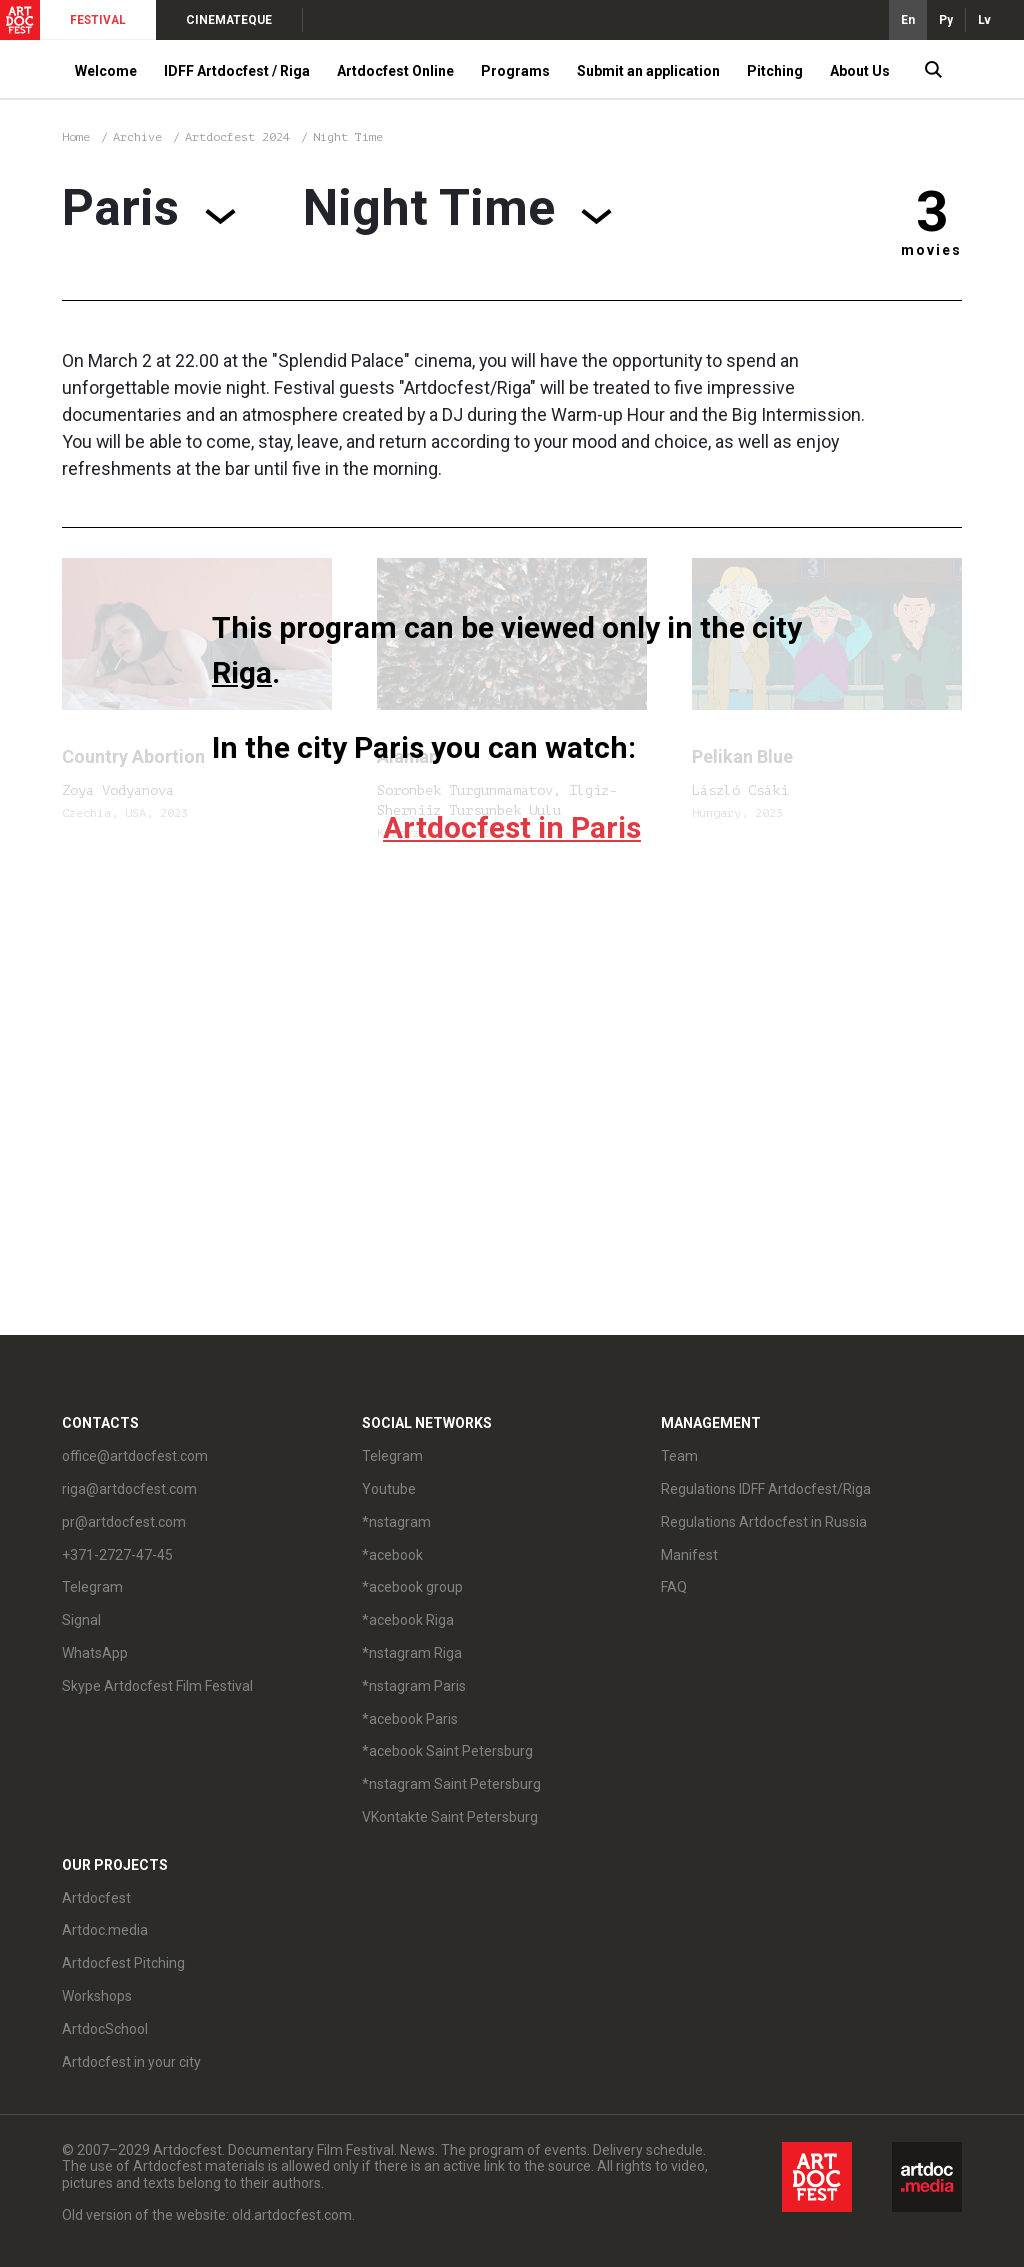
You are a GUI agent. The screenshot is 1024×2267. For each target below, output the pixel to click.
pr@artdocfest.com (124, 1522)
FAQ (674, 1587)
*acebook (392, 1555)
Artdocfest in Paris (512, 827)
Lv (984, 20)
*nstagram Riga (412, 1653)
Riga (242, 672)
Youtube (389, 1489)
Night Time (348, 137)
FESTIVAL (98, 20)
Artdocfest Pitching (123, 1963)
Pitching (775, 71)
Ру (946, 20)
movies (931, 250)
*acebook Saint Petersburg (447, 1751)
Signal (81, 1620)
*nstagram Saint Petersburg (451, 1784)
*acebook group (412, 1587)
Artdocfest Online (395, 71)
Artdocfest (96, 1898)
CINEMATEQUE (229, 20)
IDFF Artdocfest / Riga (237, 71)
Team (679, 1456)
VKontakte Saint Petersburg (450, 1817)
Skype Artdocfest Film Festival (157, 1686)
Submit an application (648, 71)
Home (76, 137)
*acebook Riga (408, 1620)
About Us (860, 71)
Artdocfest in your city (131, 2062)
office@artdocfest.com (135, 1456)
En (908, 20)
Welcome (106, 71)
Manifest (689, 1555)
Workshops (97, 1996)
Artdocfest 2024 (241, 137)
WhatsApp (95, 1653)
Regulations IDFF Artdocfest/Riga (766, 1489)
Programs (515, 71)
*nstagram (396, 1522)
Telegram (92, 1587)
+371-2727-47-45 (117, 1555)
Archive (137, 137)
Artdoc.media (105, 1930)
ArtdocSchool (105, 2029)
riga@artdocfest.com (129, 1489)
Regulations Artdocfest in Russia (764, 1522)
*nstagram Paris (414, 1686)
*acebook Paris (410, 1719)
